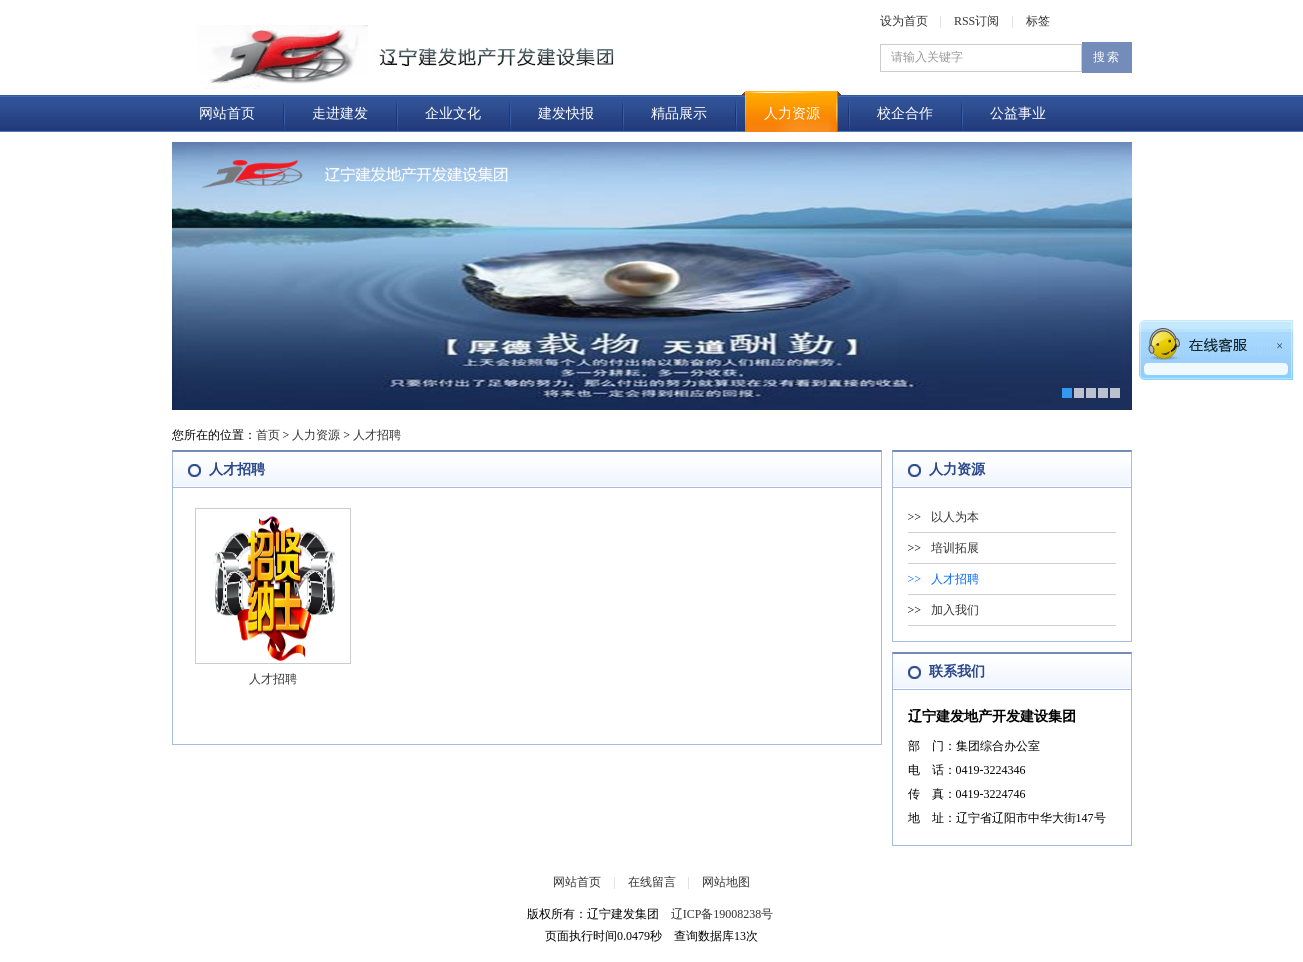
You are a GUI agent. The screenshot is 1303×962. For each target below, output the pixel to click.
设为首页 (904, 21)
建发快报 (566, 113)
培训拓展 (955, 548)
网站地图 (726, 882)
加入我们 (955, 610)
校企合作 (905, 113)
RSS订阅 (976, 21)
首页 (268, 435)
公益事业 (1018, 113)
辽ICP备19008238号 (722, 914)
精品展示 (679, 113)
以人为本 (955, 517)
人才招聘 (377, 435)
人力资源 (792, 113)
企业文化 (453, 113)
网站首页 (227, 113)
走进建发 (340, 113)
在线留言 (652, 882)
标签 (1038, 21)
